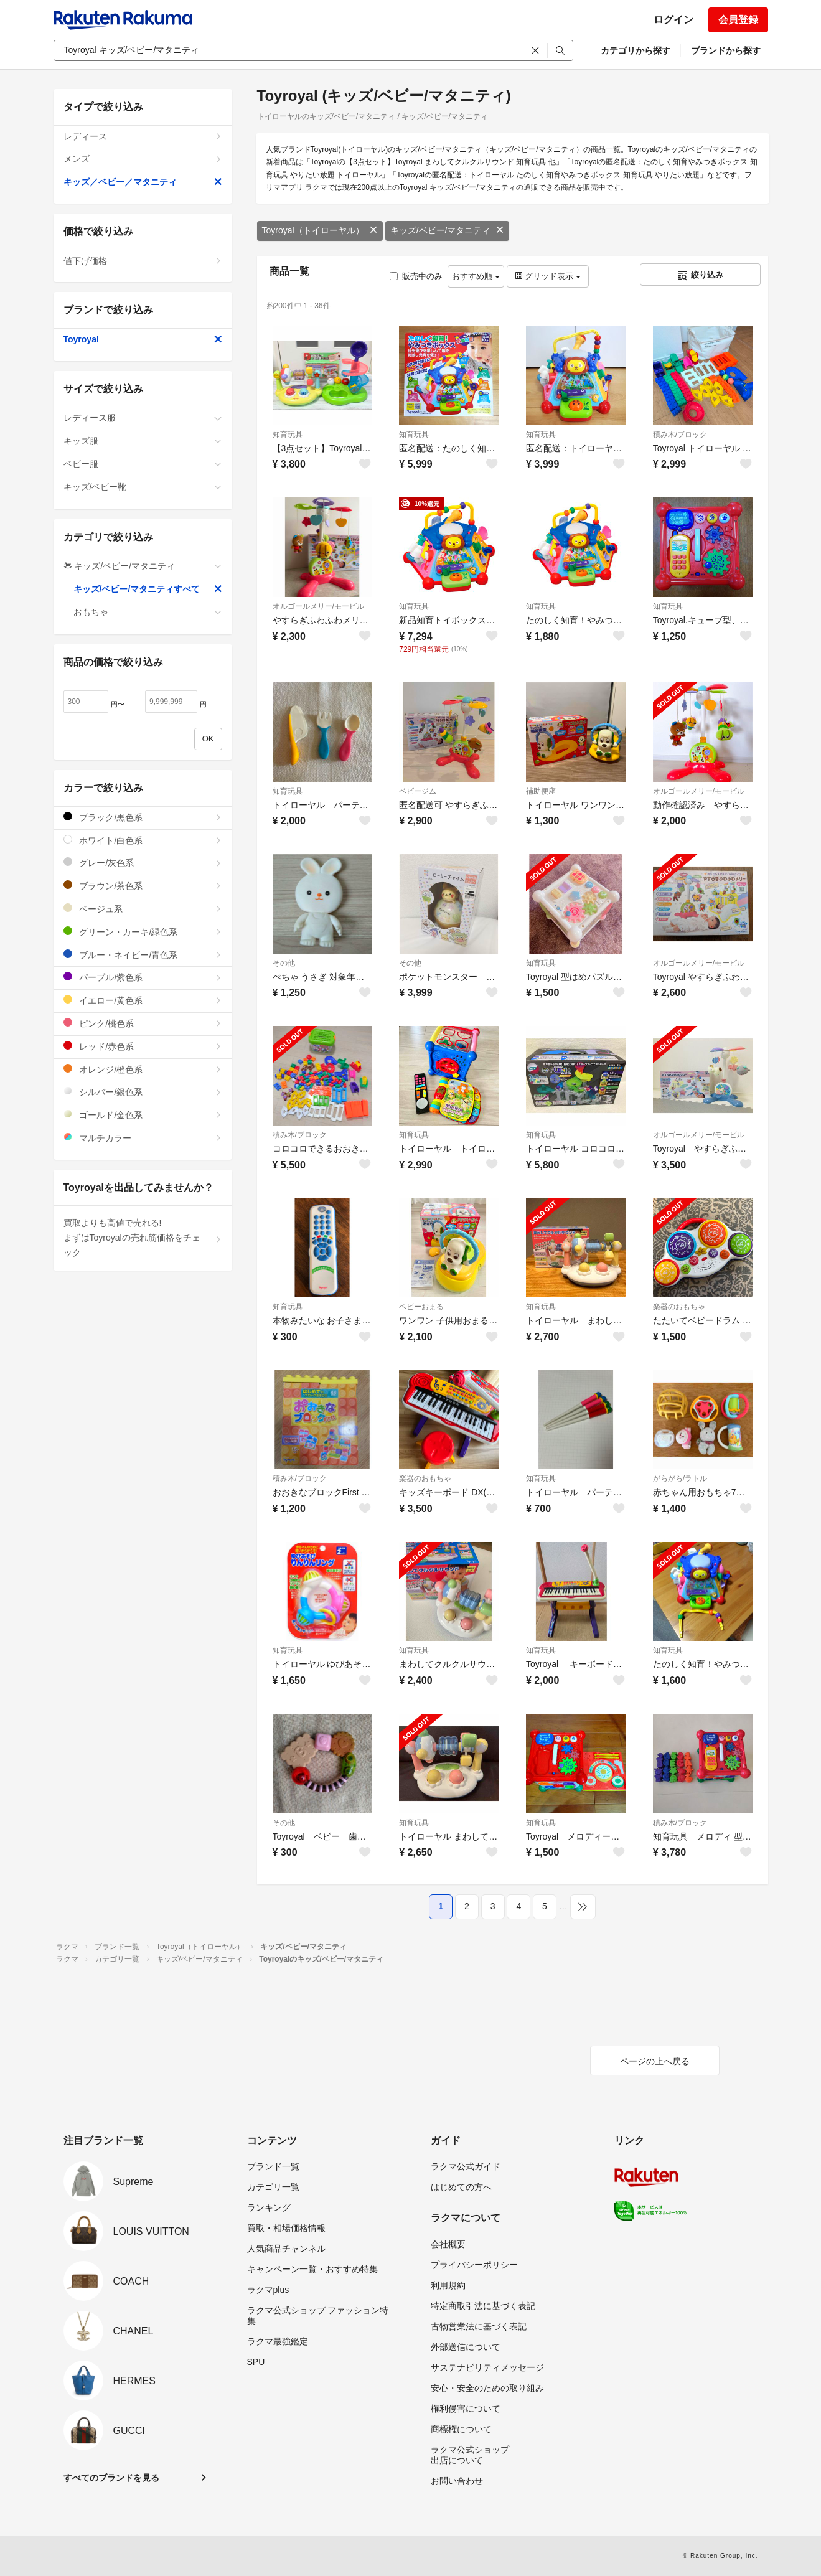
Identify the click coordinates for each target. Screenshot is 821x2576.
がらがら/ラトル (680, 1478)
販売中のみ (416, 276)
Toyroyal (142, 339)
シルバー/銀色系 (142, 1091)
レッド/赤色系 (142, 1046)
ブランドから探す (726, 50)
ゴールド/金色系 (142, 1114)
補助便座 (541, 791)
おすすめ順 (476, 276)
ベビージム (417, 791)
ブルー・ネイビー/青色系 (142, 954)
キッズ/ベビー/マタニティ (447, 230)
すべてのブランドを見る (111, 2478)
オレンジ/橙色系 (142, 1069)
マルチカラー (142, 1137)
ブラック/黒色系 (142, 817)
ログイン (673, 19)
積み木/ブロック (680, 434)
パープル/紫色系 (142, 977)
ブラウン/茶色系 (142, 885)
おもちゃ (147, 612)
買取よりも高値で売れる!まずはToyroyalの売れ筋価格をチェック (142, 1237)
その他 (284, 963)
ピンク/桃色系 (142, 1023)
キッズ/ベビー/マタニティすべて (147, 589)
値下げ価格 (142, 261)
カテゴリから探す (635, 50)
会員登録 (738, 19)
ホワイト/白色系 (142, 840)
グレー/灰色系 (142, 862)
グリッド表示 (548, 276)
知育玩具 (288, 434)
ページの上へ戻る (655, 2061)
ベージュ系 (142, 908)
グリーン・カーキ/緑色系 (142, 931)
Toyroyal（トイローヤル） (320, 230)
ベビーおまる (421, 1306)
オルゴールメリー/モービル (318, 606)
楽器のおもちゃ (679, 1306)
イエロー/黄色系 (142, 1000)
